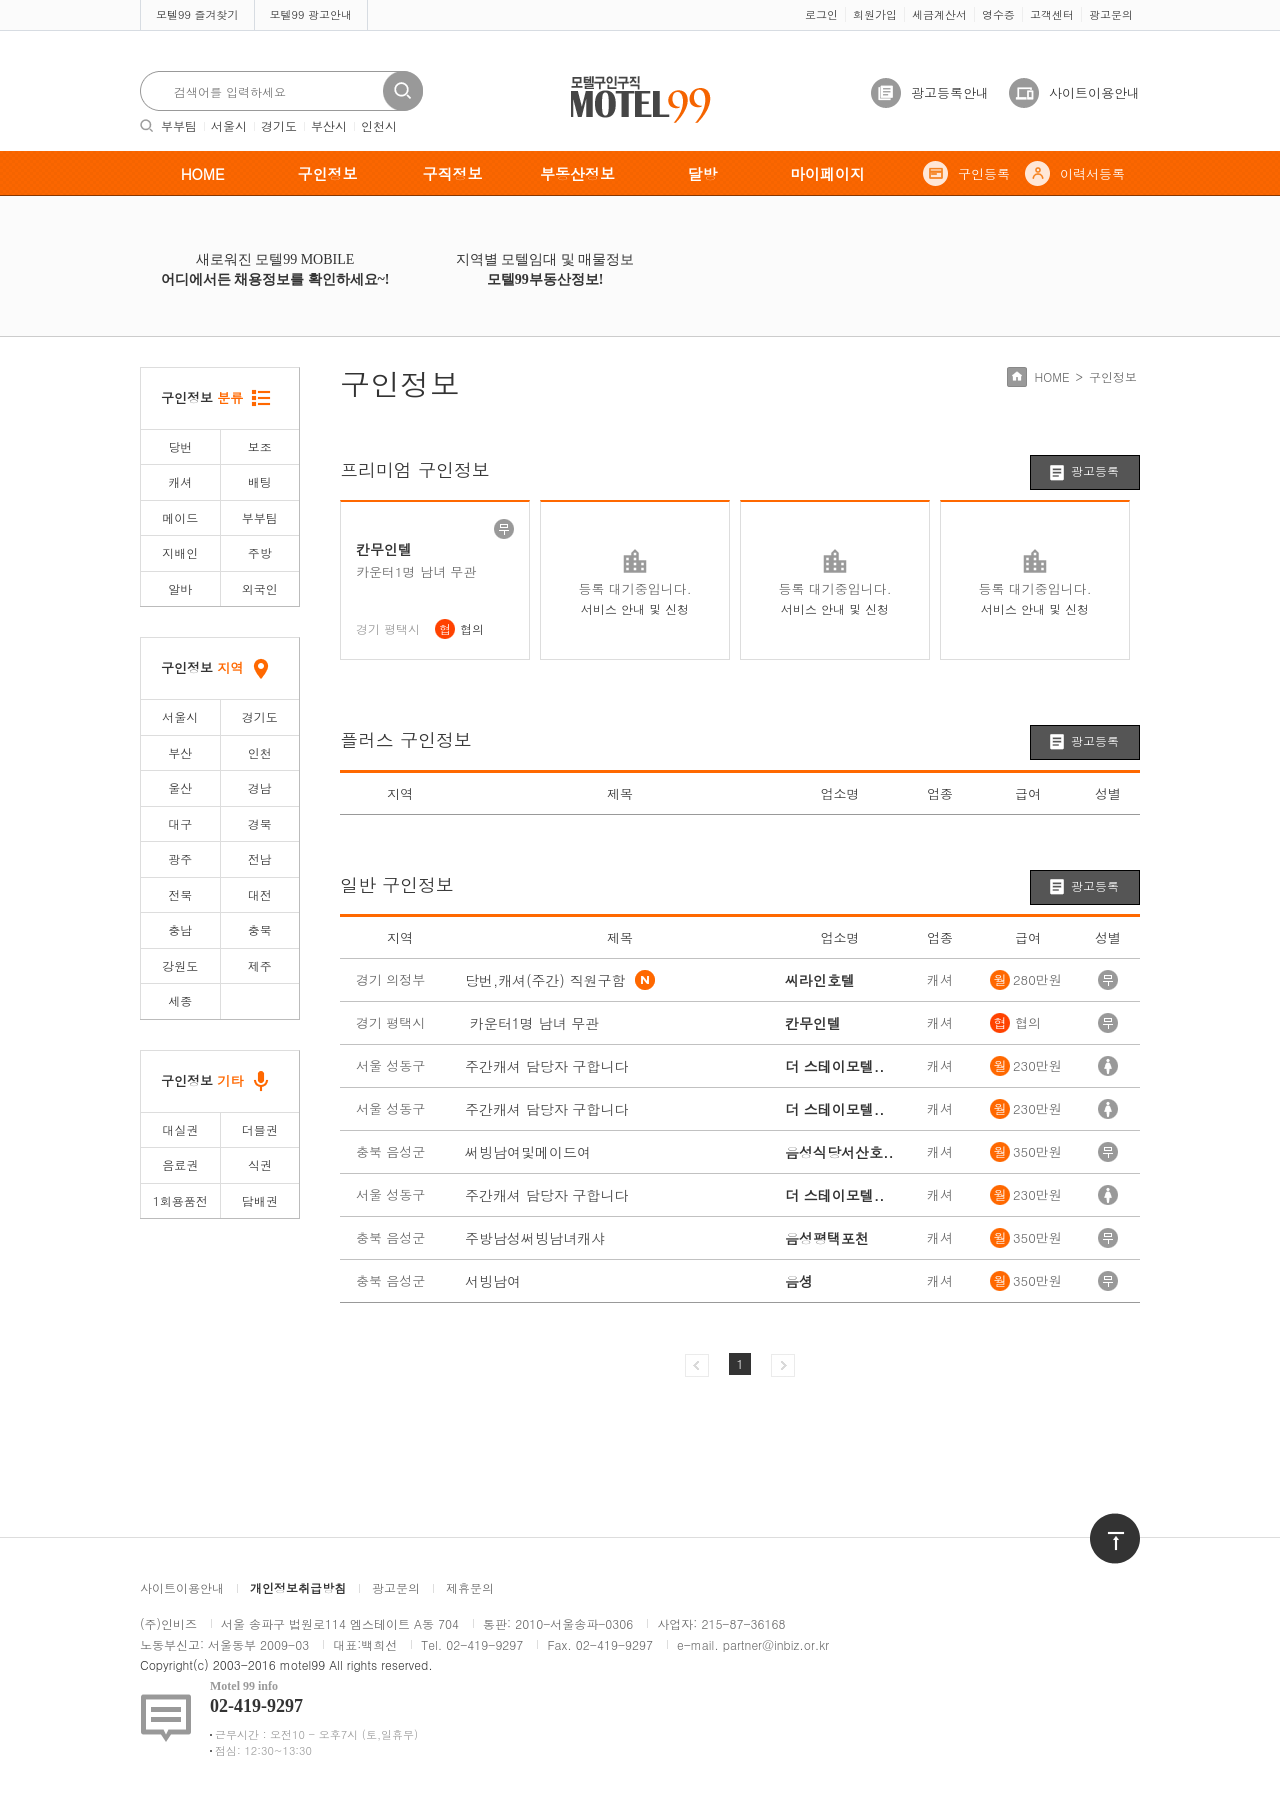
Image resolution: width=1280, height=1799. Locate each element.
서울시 (229, 125)
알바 (180, 588)
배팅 (260, 481)
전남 (260, 858)
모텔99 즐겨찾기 (197, 14)
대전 (260, 894)
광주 (180, 858)
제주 (260, 965)
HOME (203, 173)
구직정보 (453, 173)
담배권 (260, 1200)
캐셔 (180, 481)
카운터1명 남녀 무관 (416, 572)
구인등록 (984, 173)
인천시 (379, 125)
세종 (180, 1000)
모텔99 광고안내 (311, 14)
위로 (1102, 1522)
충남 (180, 929)
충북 (260, 929)
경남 (260, 787)
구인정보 (328, 173)
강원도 (180, 965)
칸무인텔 (384, 549)
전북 (180, 894)
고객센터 (1052, 14)
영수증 (998, 14)
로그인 (821, 14)
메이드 (180, 517)
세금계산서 (939, 14)
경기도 (279, 125)
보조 (260, 446)
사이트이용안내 (1094, 92)
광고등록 (1095, 470)
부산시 (329, 125)
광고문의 (1111, 14)
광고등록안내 (950, 92)
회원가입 (875, 14)
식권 (260, 1164)
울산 (180, 787)
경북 (260, 823)
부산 (180, 752)
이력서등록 (1092, 173)
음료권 (180, 1164)
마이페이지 (827, 173)
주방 (260, 552)
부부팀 (179, 125)
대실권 (180, 1129)
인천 (260, 752)
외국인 (260, 588)
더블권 (260, 1129)
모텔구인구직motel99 (627, 78)
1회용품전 (180, 1200)
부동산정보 (577, 173)
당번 (180, 446)
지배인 (180, 552)
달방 (703, 173)
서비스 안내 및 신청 (635, 608)
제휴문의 (470, 1587)
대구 (180, 823)
